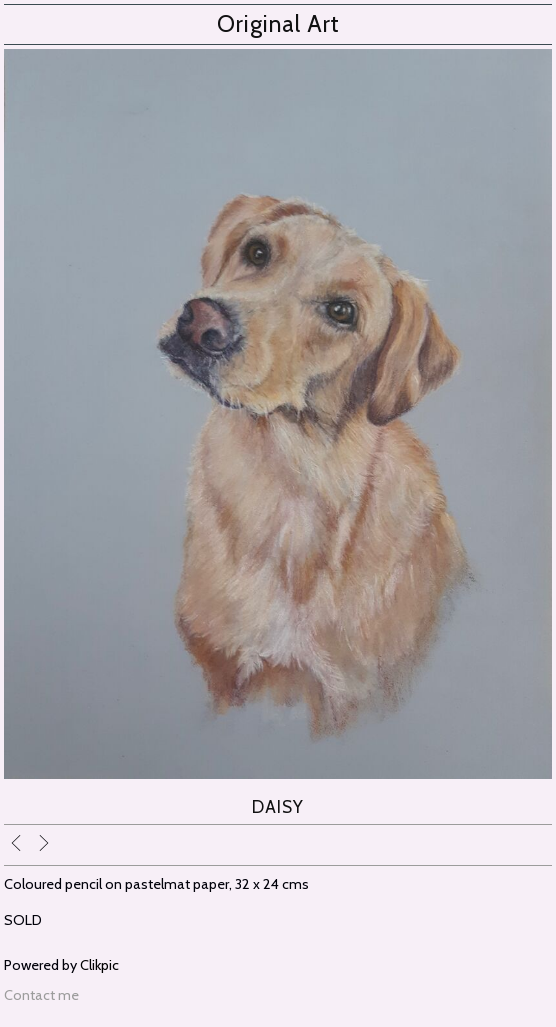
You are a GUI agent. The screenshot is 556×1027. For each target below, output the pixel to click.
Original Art (278, 24)
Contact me (41, 995)
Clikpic (99, 965)
